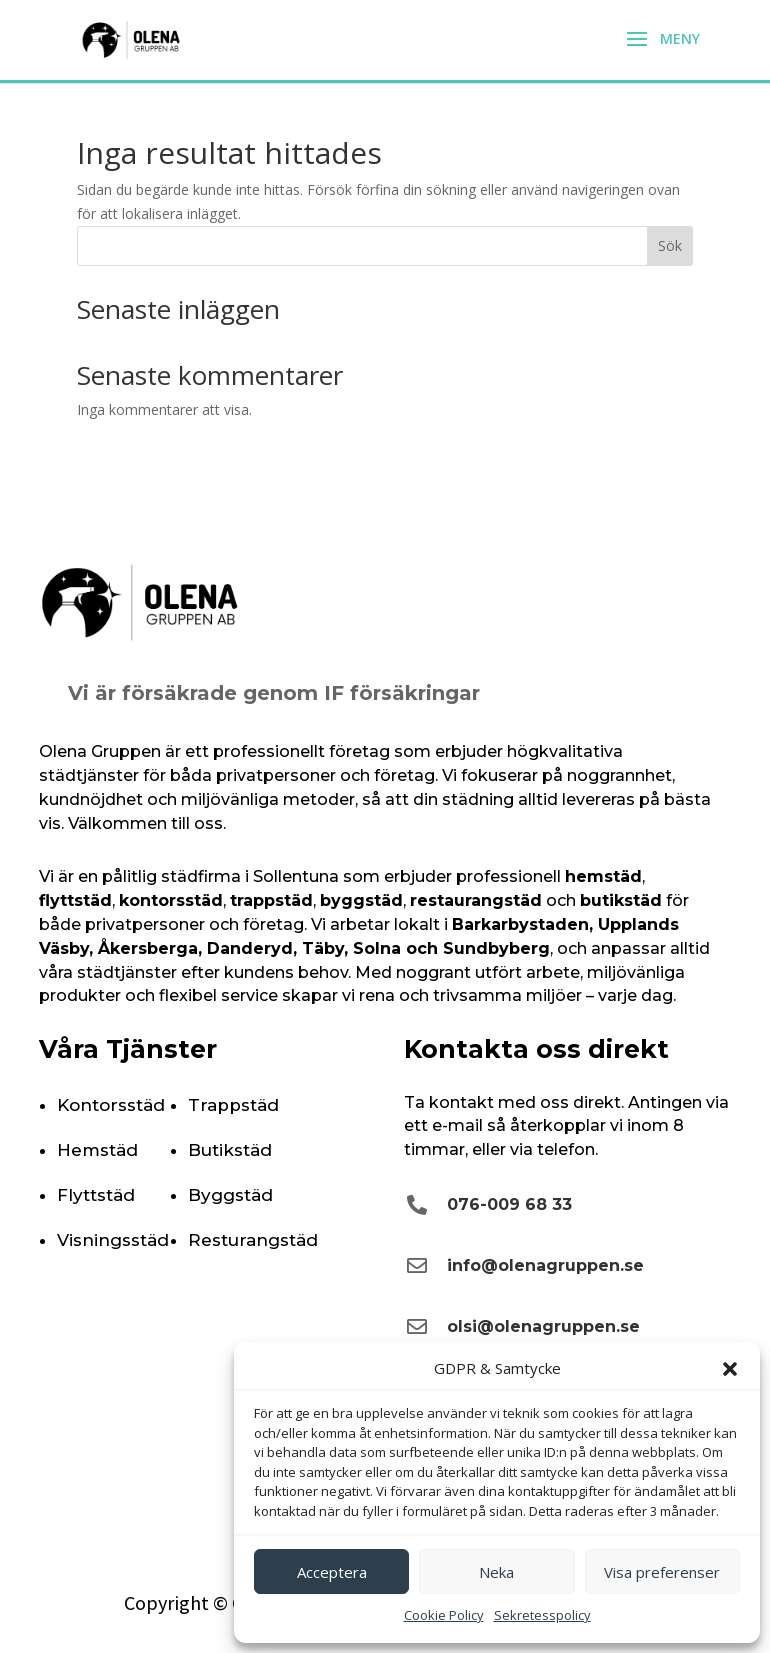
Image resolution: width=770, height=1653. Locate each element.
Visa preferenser (662, 1572)
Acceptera (332, 1572)
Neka (496, 1572)
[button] (730, 1369)
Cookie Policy (444, 1615)
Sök (670, 245)
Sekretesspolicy (542, 1615)
